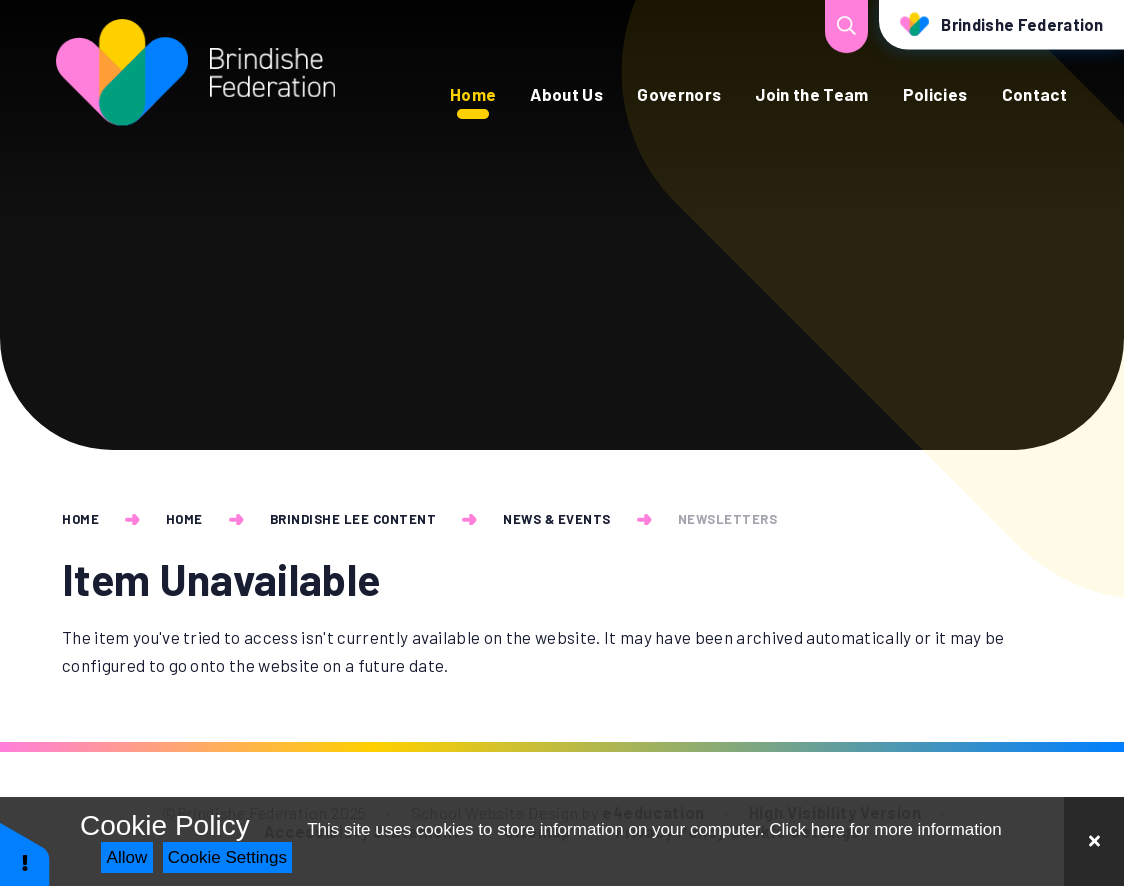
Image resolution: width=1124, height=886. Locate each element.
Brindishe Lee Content (353, 519)
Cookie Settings (227, 857)
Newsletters (728, 519)
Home (80, 519)
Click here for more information (885, 829)
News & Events (557, 519)
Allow (127, 857)
